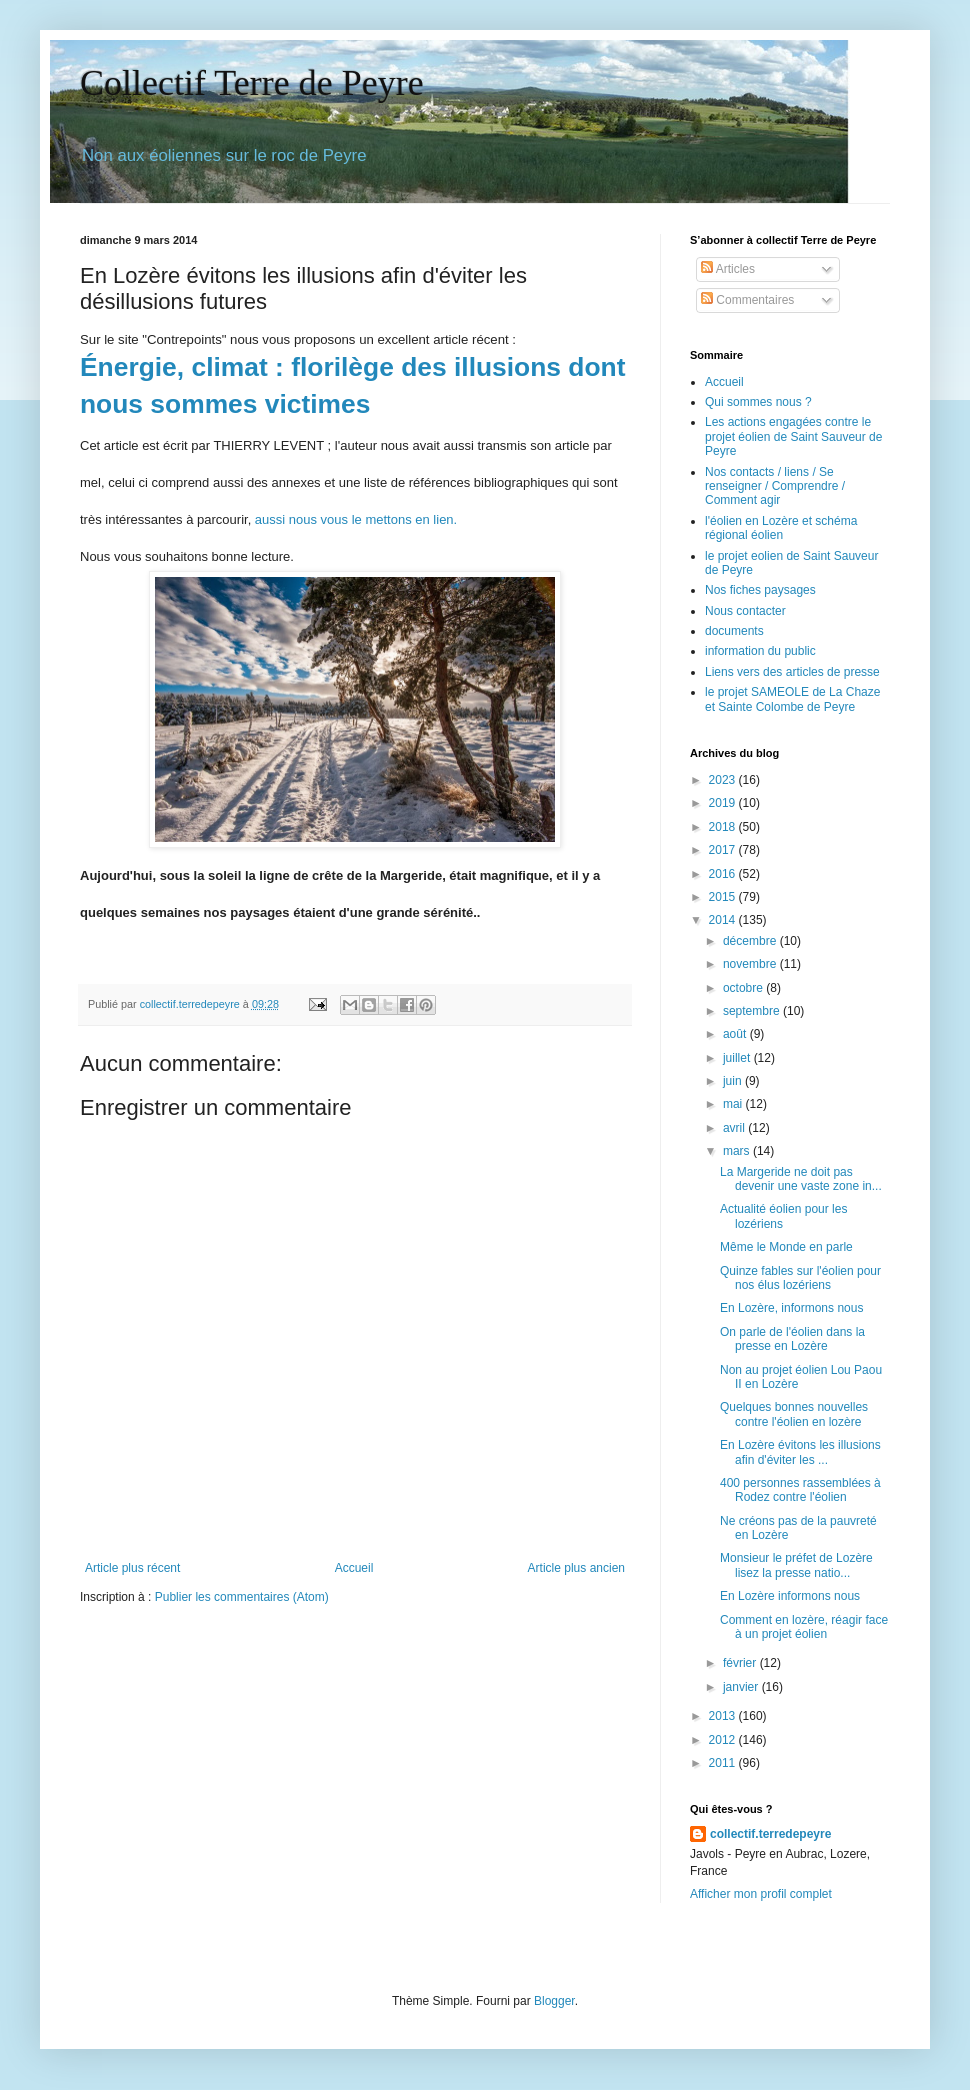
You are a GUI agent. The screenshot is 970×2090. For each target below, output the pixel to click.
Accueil (354, 1568)
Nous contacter (745, 611)
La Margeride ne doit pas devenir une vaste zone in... (801, 1179)
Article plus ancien (576, 1568)
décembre (751, 941)
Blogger (554, 2001)
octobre (744, 988)
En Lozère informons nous (790, 1596)
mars (738, 1151)
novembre (751, 964)
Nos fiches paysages (760, 590)
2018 (724, 827)
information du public (760, 651)
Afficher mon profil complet (761, 1894)
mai (734, 1104)
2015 (724, 897)
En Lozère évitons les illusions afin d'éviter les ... (800, 1452)
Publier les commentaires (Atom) (242, 1597)
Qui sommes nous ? (758, 402)
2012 (724, 1740)
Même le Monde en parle (786, 1247)
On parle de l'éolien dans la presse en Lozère (792, 1339)
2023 (724, 780)
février (741, 1663)
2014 (724, 920)
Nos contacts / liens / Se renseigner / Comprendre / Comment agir (775, 486)
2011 (724, 1763)
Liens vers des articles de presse (792, 672)
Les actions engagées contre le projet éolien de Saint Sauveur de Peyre (793, 436)
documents (734, 631)
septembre (753, 1011)
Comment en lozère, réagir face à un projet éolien (804, 1627)
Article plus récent (132, 1568)
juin (734, 1081)
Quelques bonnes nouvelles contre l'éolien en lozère (794, 1414)
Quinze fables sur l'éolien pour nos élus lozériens (800, 1278)
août (736, 1034)
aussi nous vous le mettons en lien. (356, 519)
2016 (724, 874)
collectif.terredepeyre (770, 1834)
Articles (728, 269)
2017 (724, 850)
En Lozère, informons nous (791, 1308)
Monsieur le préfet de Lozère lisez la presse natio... (796, 1565)
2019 (724, 803)
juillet (738, 1058)
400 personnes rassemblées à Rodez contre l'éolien (800, 1490)
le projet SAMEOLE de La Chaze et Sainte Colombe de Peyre (792, 699)
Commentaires (747, 300)
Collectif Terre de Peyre (252, 83)
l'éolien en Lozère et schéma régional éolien (781, 528)
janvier (742, 1687)
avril (735, 1128)
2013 (724, 1716)
